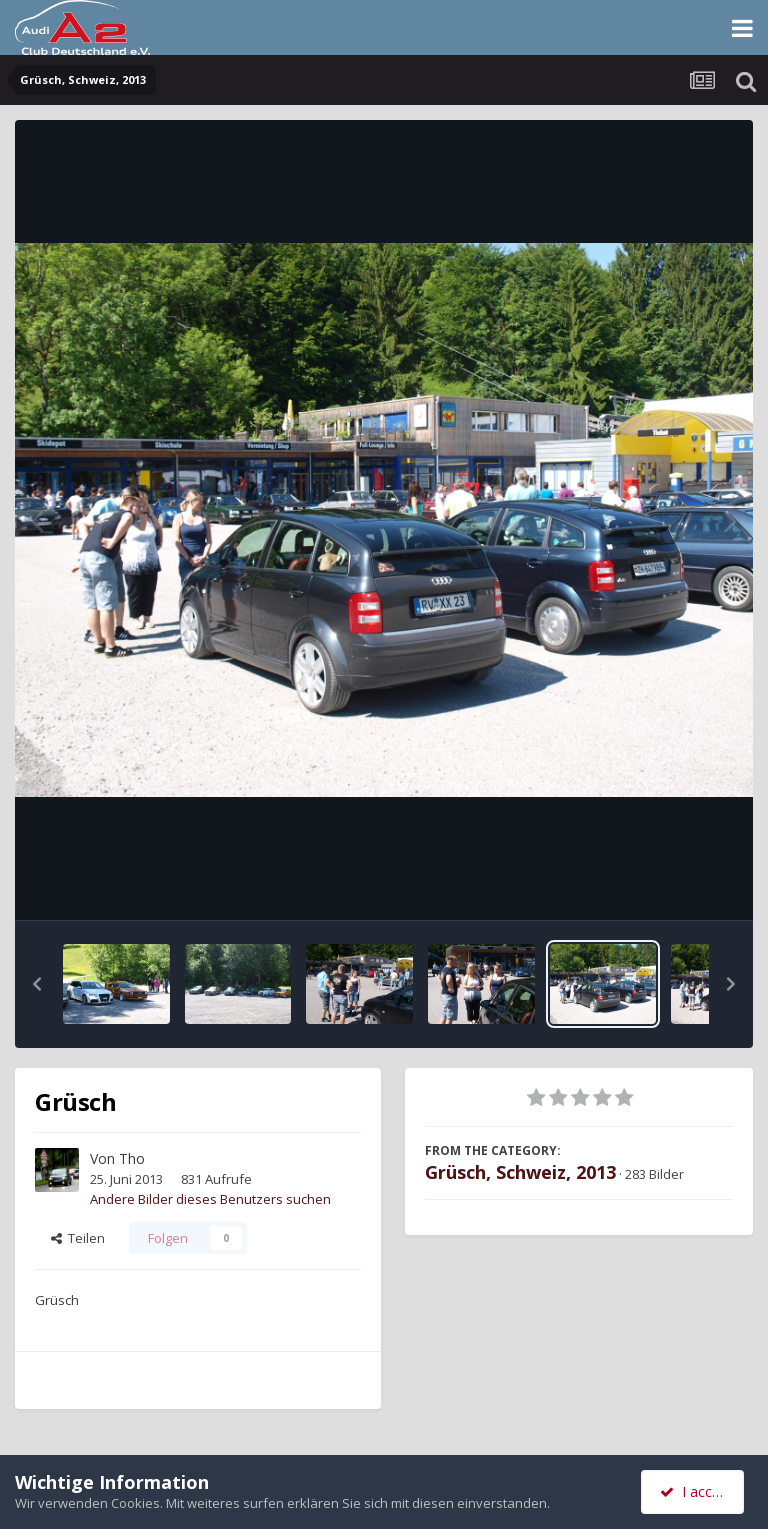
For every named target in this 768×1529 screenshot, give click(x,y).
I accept (695, 1491)
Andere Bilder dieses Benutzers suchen (210, 1199)
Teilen (78, 1238)
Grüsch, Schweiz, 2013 (520, 1172)
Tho (132, 1158)
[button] (37, 984)
